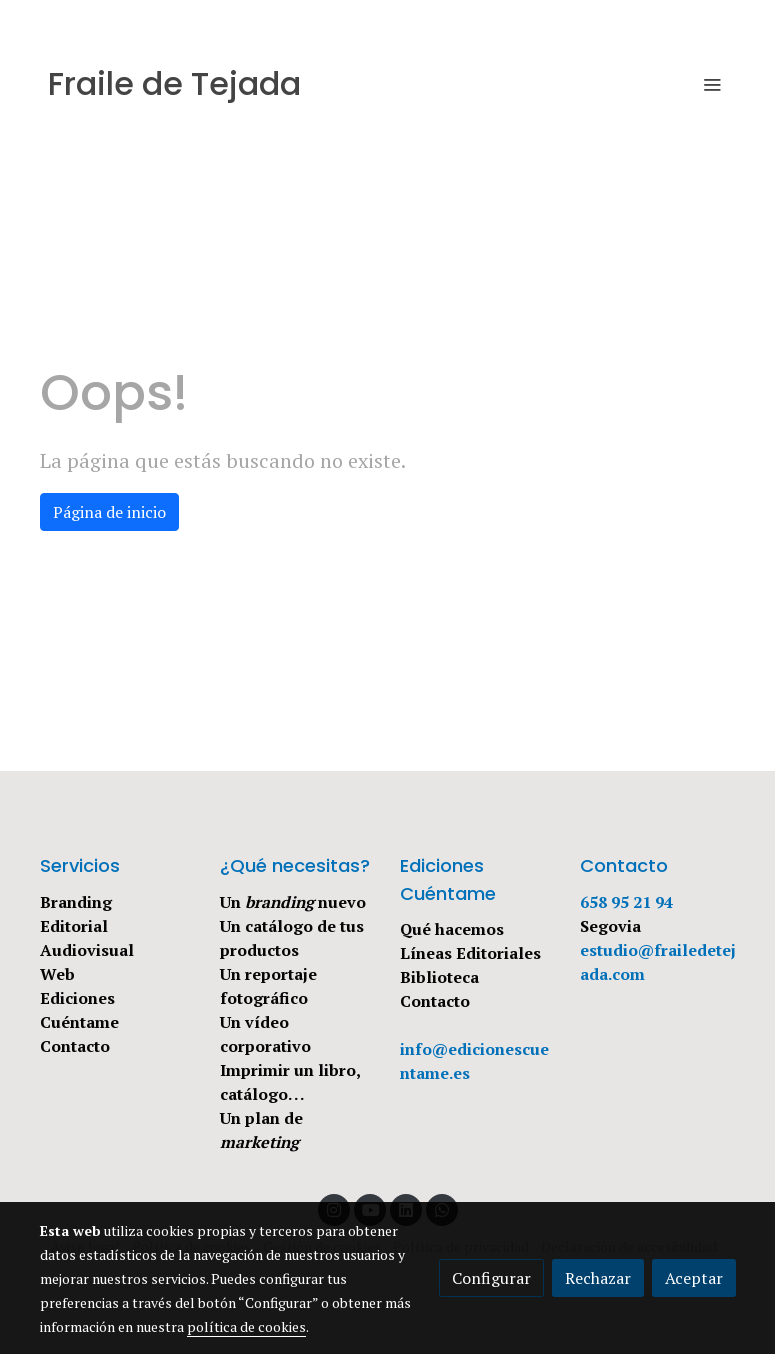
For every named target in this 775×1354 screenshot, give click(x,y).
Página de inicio (109, 512)
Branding (76, 902)
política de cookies (246, 1326)
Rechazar (598, 1278)
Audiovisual (87, 950)
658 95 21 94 (626, 902)
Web (57, 974)
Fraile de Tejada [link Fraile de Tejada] (174, 84)
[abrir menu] (712, 84)
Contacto (75, 1046)
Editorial (74, 926)
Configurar (491, 1278)
